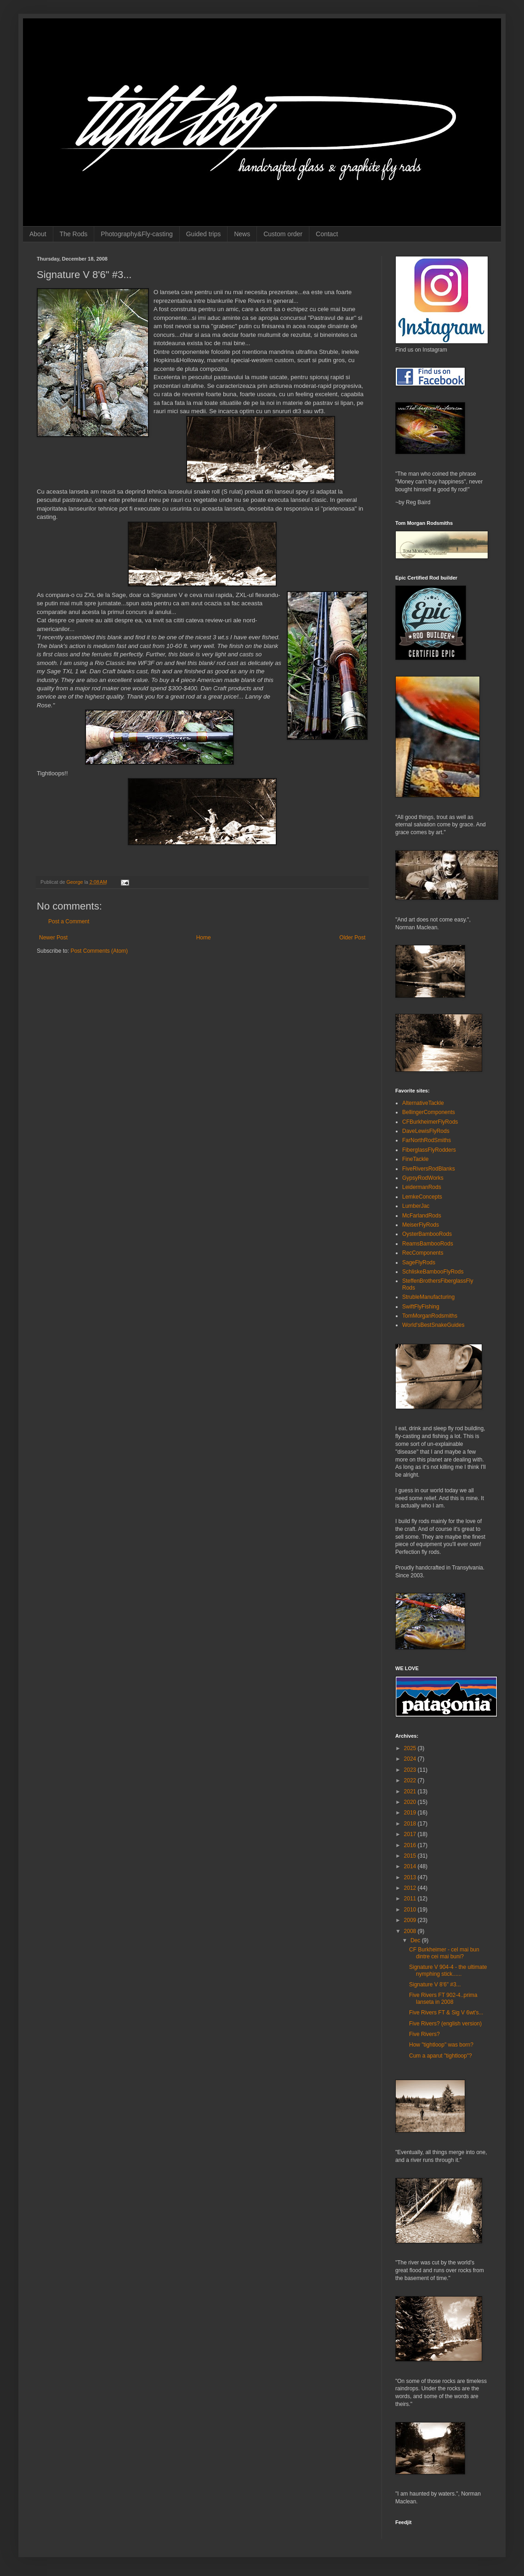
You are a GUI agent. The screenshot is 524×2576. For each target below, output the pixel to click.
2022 (411, 1780)
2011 (411, 1898)
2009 (411, 1920)
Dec (416, 1940)
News (242, 234)
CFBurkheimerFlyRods (430, 1122)
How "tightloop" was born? (441, 2044)
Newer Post (53, 937)
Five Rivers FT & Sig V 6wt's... (446, 2012)
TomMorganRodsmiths (429, 1316)
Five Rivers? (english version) (445, 2023)
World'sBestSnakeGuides (433, 1325)
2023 (411, 1770)
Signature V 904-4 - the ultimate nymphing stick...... (448, 1970)
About (37, 234)
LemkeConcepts (422, 1197)
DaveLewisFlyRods (426, 1131)
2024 (411, 1759)
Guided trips (203, 234)
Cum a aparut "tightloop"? (440, 2056)
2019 (411, 1812)
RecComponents (422, 1253)
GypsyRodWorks (423, 1178)
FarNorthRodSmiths (426, 1140)
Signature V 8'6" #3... (435, 1984)
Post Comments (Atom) (99, 951)
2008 (411, 1931)
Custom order (282, 234)
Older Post (352, 937)
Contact (327, 234)
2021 (411, 1791)
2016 (411, 1845)
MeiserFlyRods (420, 1225)
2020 (411, 1802)
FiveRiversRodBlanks (428, 1169)
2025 (411, 1748)
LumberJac (415, 1206)
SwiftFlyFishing (420, 1306)
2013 (411, 1877)
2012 (411, 1888)
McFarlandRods (421, 1215)
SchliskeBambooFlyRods (432, 1271)
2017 (411, 1834)
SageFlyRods (418, 1262)
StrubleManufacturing (428, 1297)
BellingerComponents (428, 1112)
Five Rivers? (424, 2034)
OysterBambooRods (427, 1234)
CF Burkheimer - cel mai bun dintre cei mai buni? (444, 1952)
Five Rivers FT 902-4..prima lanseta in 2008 (443, 1998)
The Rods (74, 234)
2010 (411, 1909)
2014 (411, 1866)
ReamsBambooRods (427, 1243)
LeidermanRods (421, 1187)
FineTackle (415, 1159)
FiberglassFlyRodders (429, 1150)
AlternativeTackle (423, 1103)
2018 (411, 1823)
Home (203, 937)
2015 (411, 1856)
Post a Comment (68, 921)
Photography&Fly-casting (136, 234)
